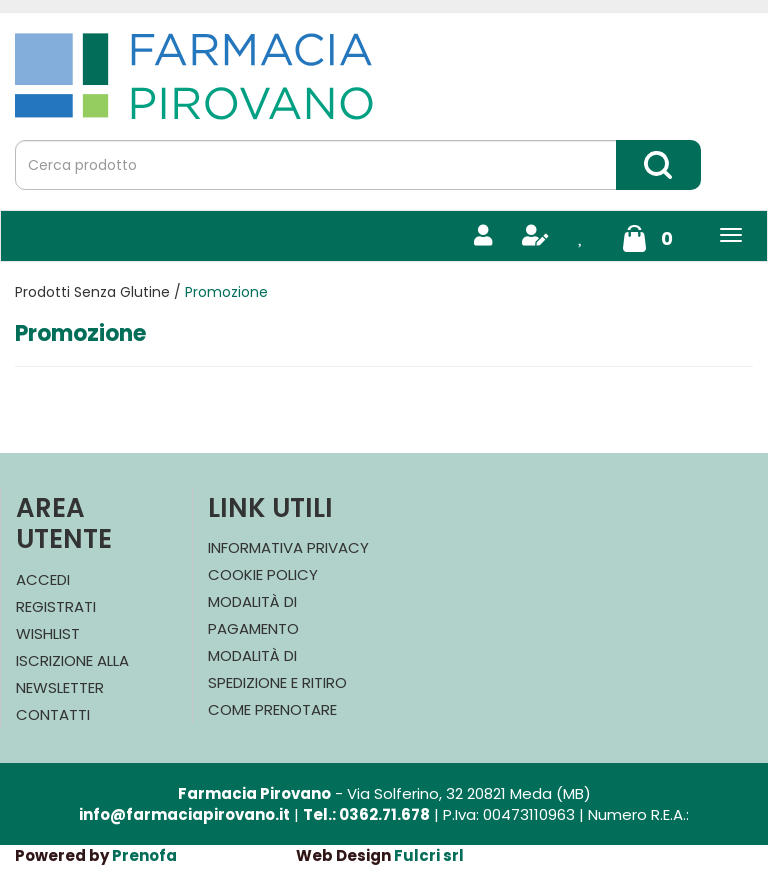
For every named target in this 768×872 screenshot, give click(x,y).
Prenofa (144, 855)
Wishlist (48, 633)
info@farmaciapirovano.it (184, 814)
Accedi (43, 579)
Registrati (56, 606)
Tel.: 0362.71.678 (366, 814)
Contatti (53, 714)
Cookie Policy (263, 574)
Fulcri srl (429, 855)
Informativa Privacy (288, 547)
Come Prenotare (272, 709)
